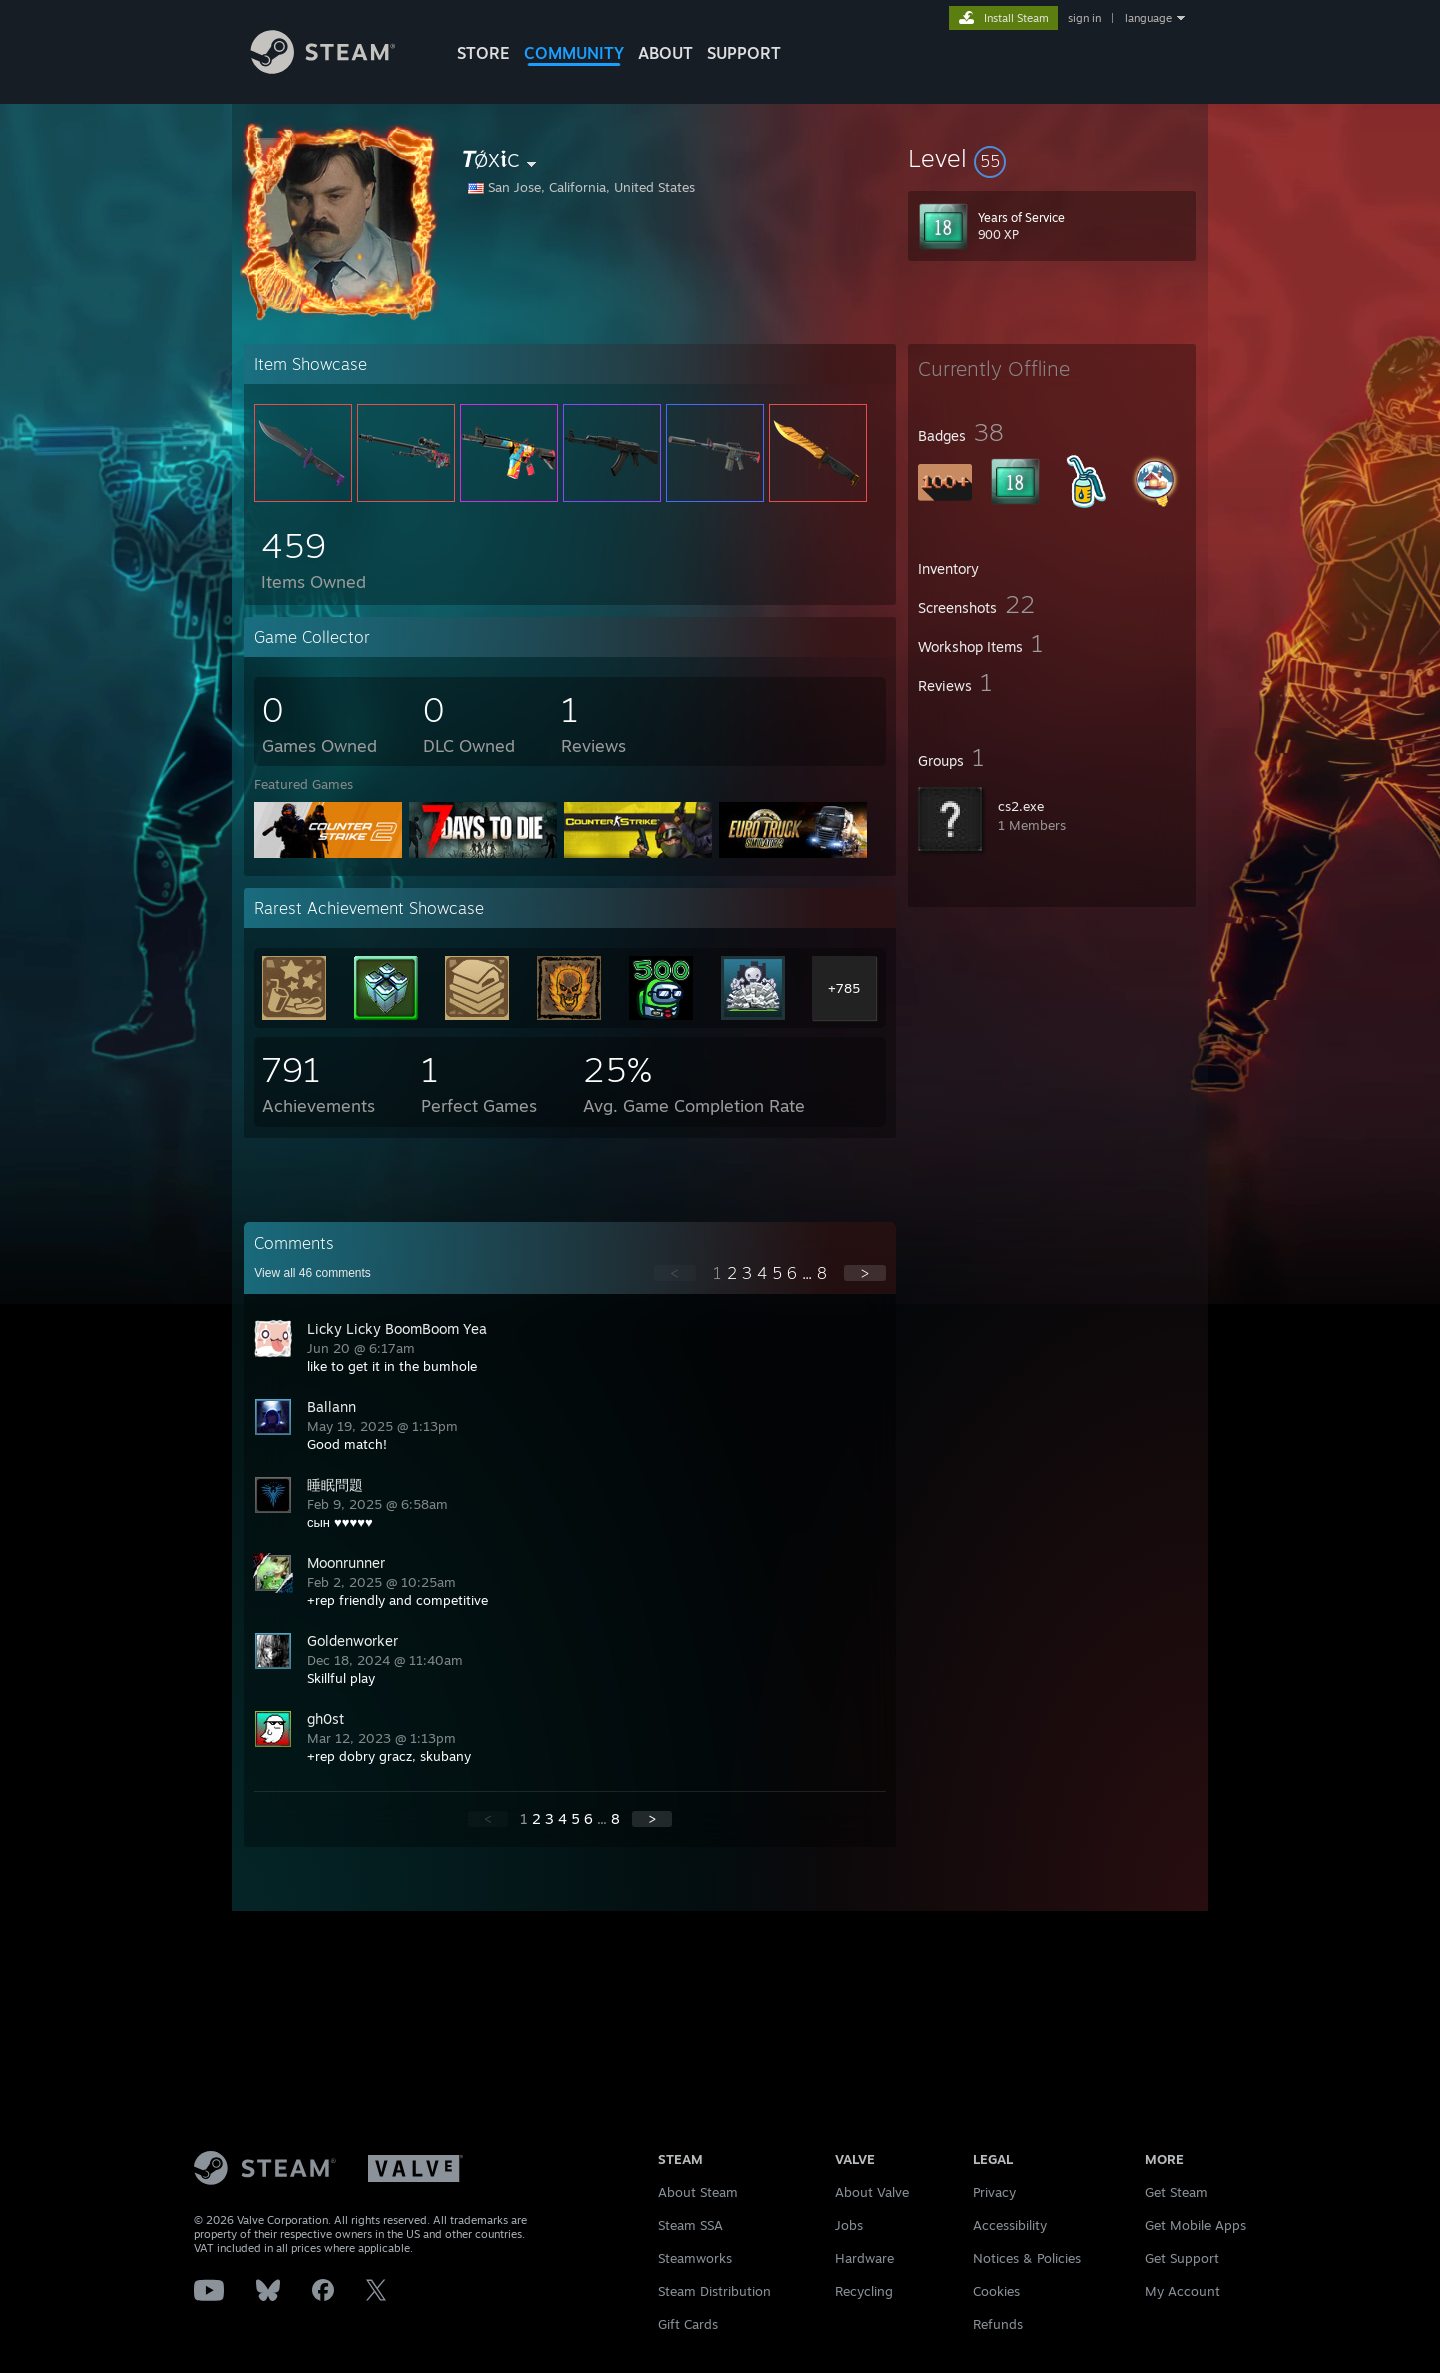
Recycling (864, 2291)
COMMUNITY (574, 53)
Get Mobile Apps (1195, 2225)
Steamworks (695, 2258)
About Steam (698, 2192)
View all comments (312, 1273)
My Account (1182, 2291)
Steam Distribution (714, 2291)
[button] (1052, 158)
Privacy (994, 2192)
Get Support (1182, 2258)
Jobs (849, 2225)
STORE (483, 53)
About (665, 53)
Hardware (864, 2258)
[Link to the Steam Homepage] (338, 68)
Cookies (996, 2291)
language (1148, 18)
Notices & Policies (1027, 2258)
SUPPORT (744, 53)
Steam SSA (690, 2225)
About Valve (872, 2192)
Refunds (998, 2324)
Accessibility (1010, 2225)
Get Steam (1176, 2192)
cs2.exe (1021, 806)
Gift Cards (688, 2324)
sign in (1084, 18)
